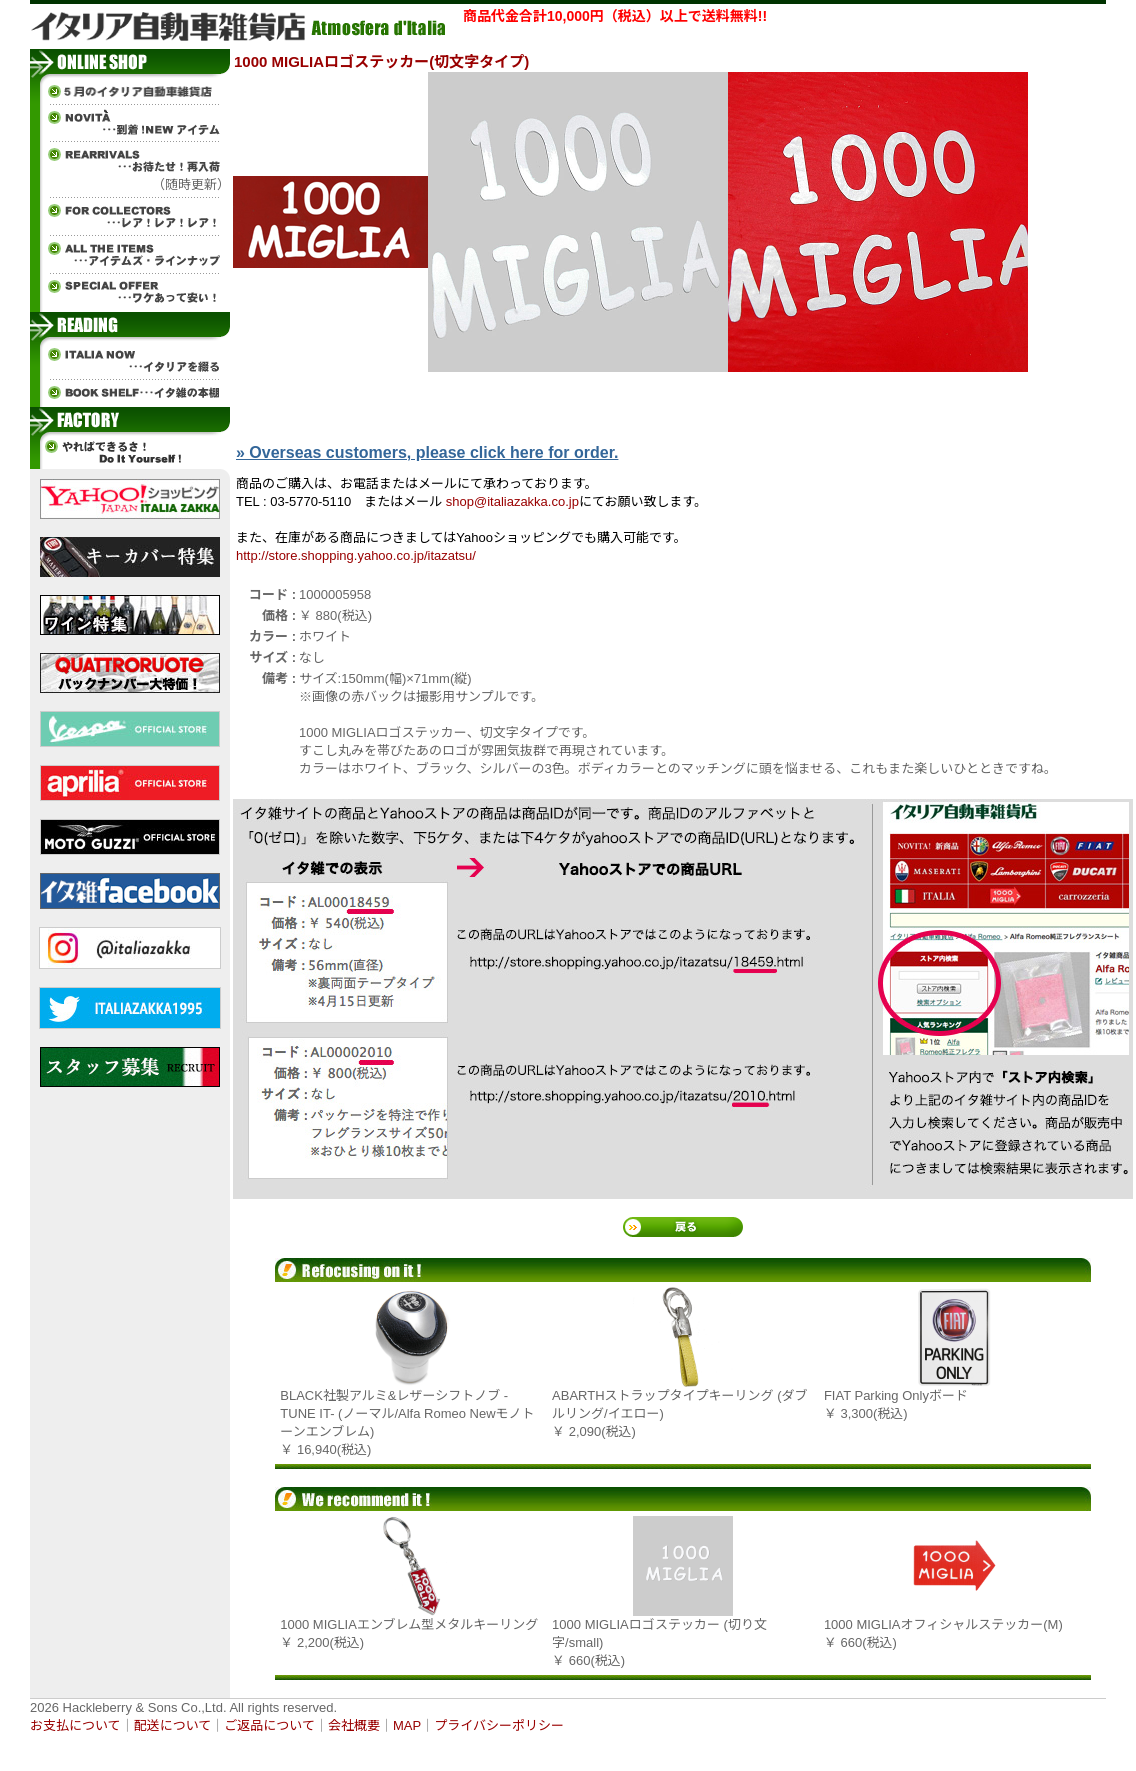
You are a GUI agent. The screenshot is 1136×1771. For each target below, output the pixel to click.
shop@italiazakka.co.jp (512, 501)
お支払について (75, 1725)
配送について (173, 1725)
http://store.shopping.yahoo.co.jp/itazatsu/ (356, 555)
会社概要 (354, 1725)
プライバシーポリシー (499, 1725)
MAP (407, 1725)
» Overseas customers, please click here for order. (427, 452)
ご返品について (269, 1725)
